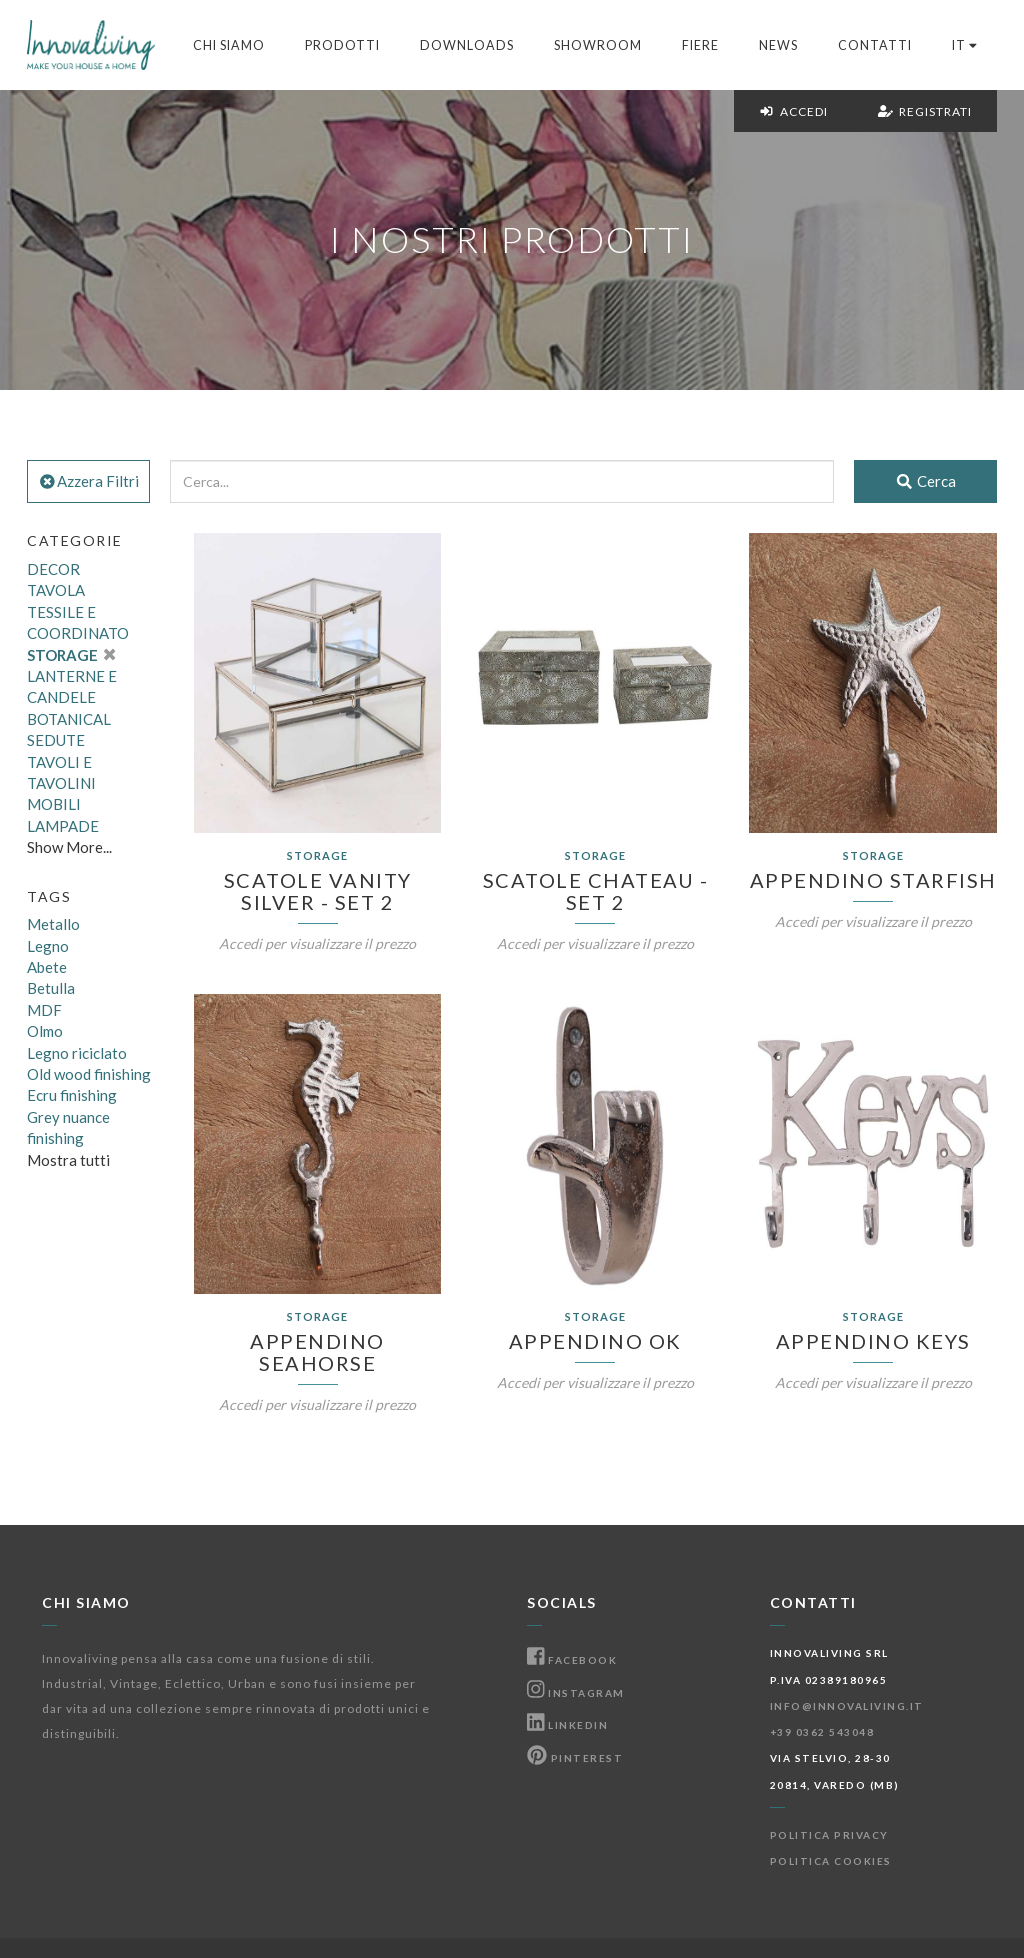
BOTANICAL (69, 719)
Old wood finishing (89, 1074)
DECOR (53, 569)
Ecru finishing (72, 1095)
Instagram (576, 1693)
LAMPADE (63, 826)
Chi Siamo (229, 45)
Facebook (572, 1660)
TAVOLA (56, 590)
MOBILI (54, 804)
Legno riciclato (77, 1053)
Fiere (700, 45)
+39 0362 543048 (822, 1732)
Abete (47, 967)
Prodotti (342, 45)
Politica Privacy (829, 1835)
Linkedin (567, 1725)
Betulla (51, 988)
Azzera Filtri (88, 481)
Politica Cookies (831, 1861)
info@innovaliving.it (847, 1706)
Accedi (793, 111)
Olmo (45, 1031)
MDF (44, 1010)
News (778, 45)
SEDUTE (56, 740)
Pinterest (575, 1758)
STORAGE (71, 655)
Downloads (467, 45)
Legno (48, 946)
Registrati (925, 111)
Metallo (53, 924)
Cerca (925, 481)
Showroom (598, 45)
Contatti (875, 45)
